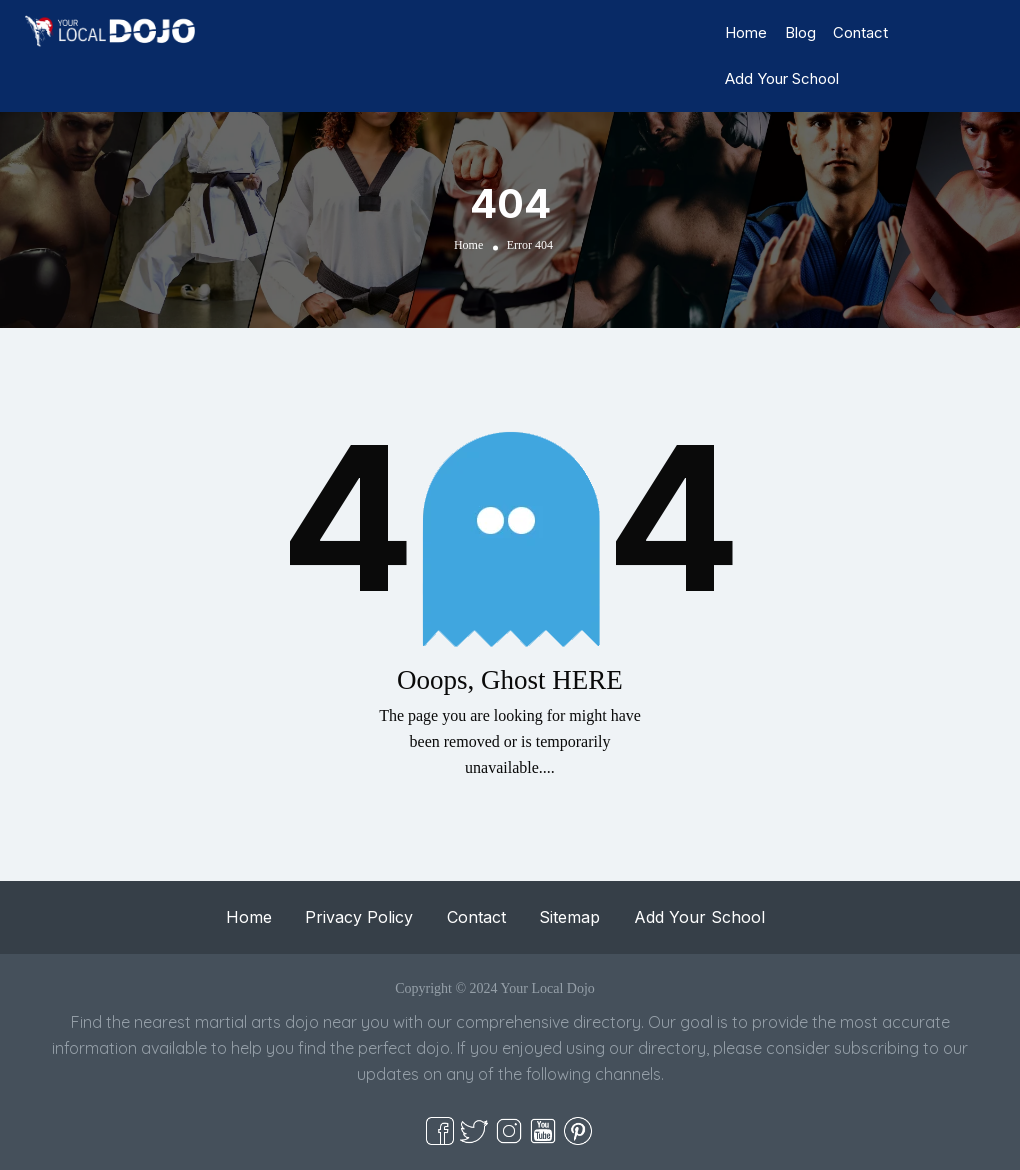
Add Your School (782, 78)
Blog (800, 32)
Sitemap (569, 917)
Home (746, 32)
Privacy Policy (359, 917)
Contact (860, 32)
